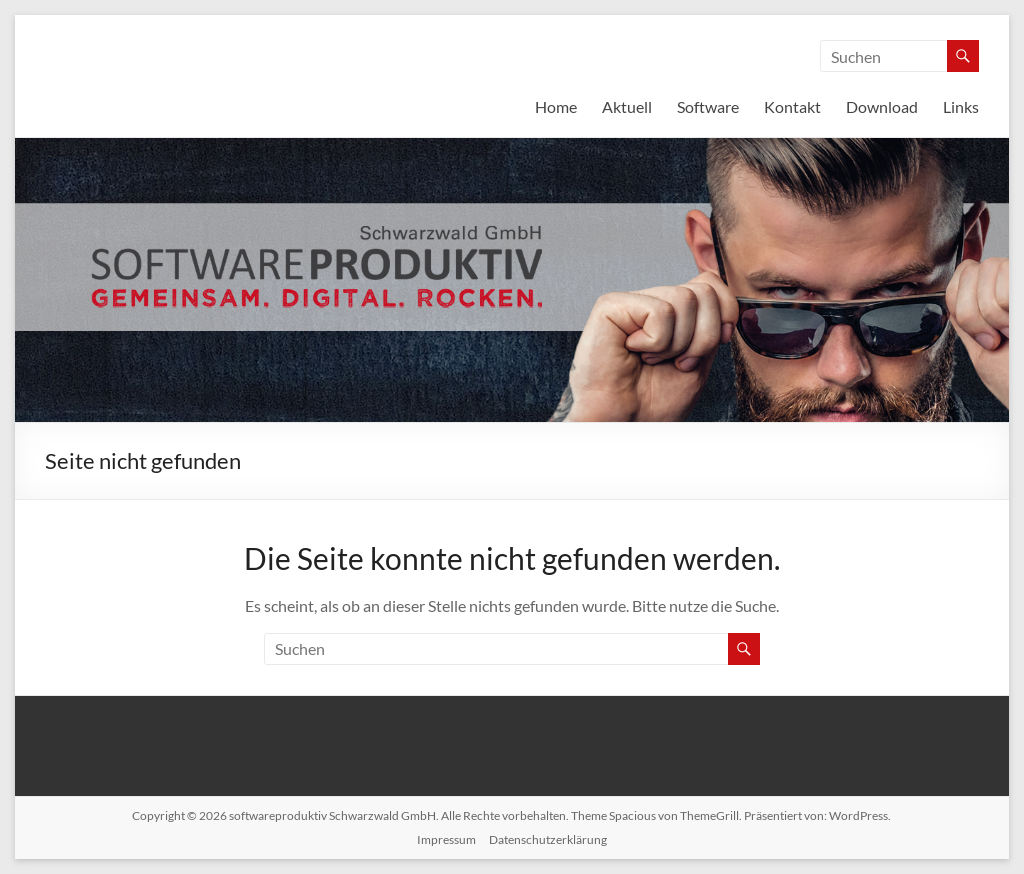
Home (556, 106)
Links (961, 106)
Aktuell (627, 106)
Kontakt (792, 106)
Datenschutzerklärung (548, 839)
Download (882, 106)
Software (708, 106)
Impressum (446, 839)
